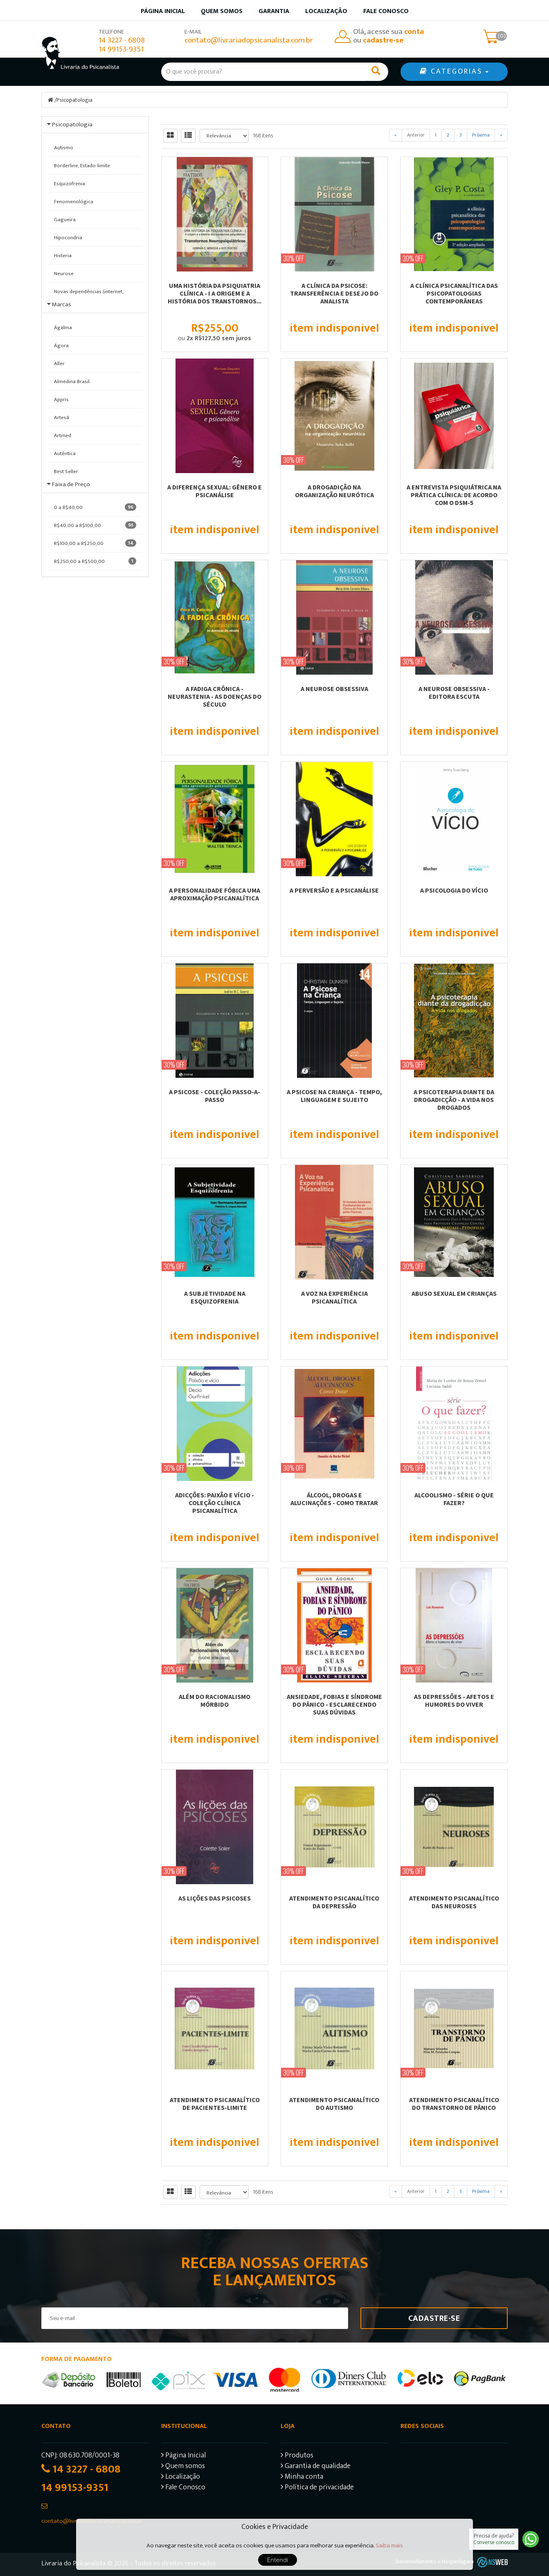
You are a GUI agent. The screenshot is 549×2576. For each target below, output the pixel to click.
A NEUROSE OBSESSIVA (334, 688)
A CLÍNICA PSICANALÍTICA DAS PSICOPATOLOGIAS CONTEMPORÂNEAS (454, 293)
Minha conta (302, 2478)
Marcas (61, 304)
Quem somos (222, 11)
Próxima (481, 135)
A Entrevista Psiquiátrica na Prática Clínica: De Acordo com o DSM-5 (454, 495)
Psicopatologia (74, 100)
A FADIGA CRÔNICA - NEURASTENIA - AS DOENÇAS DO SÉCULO (214, 696)
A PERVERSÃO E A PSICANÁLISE (334, 890)
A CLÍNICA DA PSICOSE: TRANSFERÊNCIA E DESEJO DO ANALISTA (334, 293)
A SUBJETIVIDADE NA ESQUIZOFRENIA (214, 1297)
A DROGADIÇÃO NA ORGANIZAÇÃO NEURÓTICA (334, 491)
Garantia (274, 11)
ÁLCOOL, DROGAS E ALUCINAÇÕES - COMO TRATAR (334, 1499)
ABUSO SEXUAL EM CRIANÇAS (454, 1293)
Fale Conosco (386, 11)
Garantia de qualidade (316, 2467)
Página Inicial (183, 2456)
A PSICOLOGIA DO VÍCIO (454, 890)
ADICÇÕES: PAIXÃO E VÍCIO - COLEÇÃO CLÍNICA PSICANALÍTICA (214, 1503)
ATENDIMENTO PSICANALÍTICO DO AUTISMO (334, 2104)
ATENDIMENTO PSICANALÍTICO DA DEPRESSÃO (334, 1902)
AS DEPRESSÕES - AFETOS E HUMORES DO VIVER (454, 1700)
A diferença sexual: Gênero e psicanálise (214, 491)
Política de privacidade (317, 2488)
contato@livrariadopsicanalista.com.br (248, 40)
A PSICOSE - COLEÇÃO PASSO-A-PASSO (214, 1096)
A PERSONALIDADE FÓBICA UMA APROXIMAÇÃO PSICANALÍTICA (214, 894)
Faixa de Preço (71, 484)
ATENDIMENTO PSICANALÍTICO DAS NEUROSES (454, 1902)
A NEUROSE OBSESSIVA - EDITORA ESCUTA (454, 692)
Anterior (416, 135)
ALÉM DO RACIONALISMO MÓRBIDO (214, 1700)
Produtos (297, 2456)
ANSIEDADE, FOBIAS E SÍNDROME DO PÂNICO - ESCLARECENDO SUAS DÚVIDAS (334, 1704)
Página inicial (163, 11)
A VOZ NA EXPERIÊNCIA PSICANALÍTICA (334, 1297)
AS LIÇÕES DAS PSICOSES (214, 1898)
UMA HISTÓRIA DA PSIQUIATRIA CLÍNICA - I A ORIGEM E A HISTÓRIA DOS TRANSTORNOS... (214, 293)
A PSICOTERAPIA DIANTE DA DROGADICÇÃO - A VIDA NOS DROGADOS (454, 1099)
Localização (326, 11)
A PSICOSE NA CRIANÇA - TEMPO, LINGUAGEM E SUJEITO (334, 1096)
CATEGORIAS (454, 71)
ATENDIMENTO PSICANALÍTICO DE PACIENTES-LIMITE (215, 2104)
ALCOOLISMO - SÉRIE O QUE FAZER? (454, 1499)
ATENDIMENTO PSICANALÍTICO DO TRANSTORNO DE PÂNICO (454, 2104)
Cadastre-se (434, 2318)
